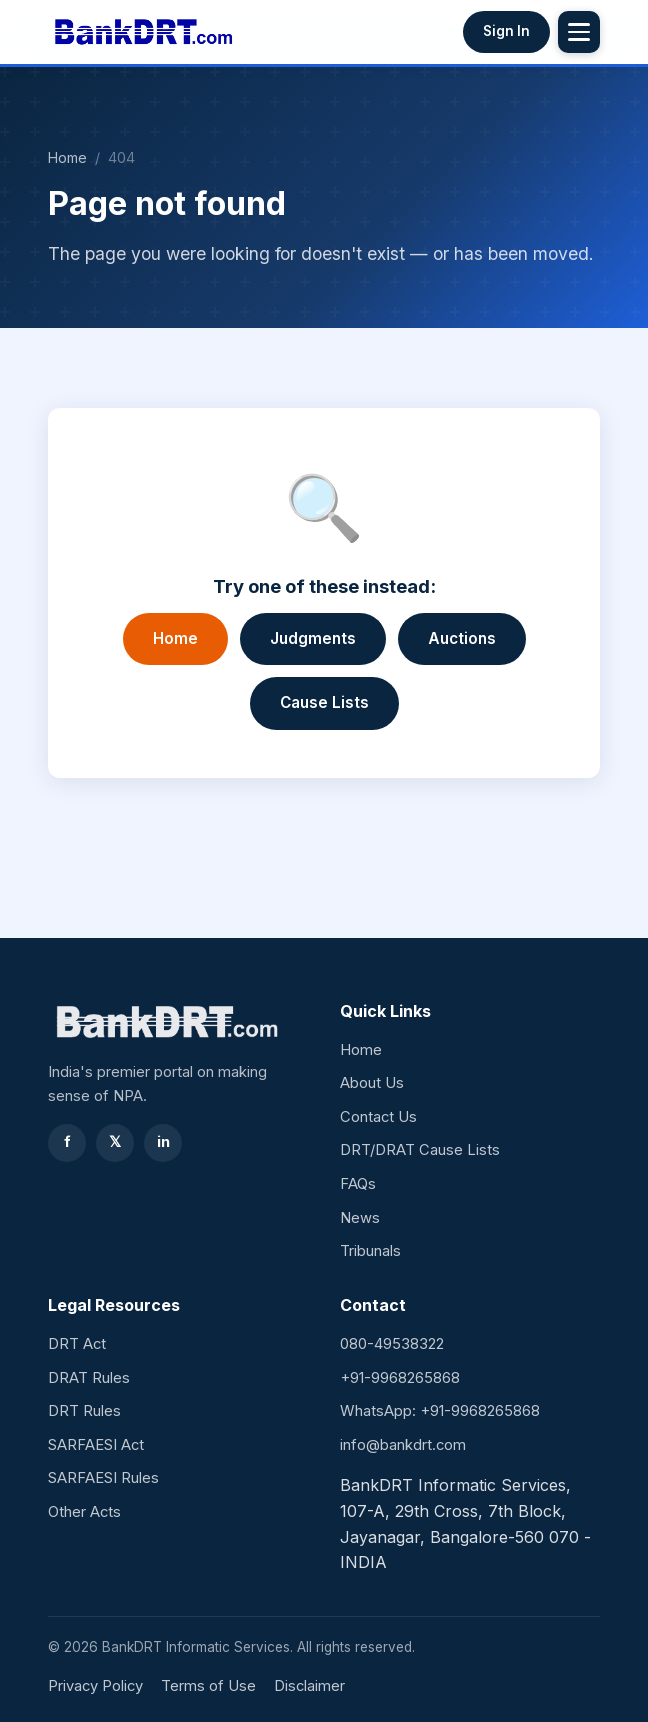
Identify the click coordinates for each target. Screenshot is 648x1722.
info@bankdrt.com (403, 1445)
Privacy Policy (95, 1686)
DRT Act (77, 1344)
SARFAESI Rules (103, 1478)
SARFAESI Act (96, 1445)
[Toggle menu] (579, 32)
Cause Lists (324, 702)
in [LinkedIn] (163, 1142)
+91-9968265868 (400, 1378)
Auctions (462, 638)
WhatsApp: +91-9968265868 (440, 1411)
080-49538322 (392, 1344)
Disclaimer (309, 1686)
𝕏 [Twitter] (115, 1142)
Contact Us (378, 1117)
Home (67, 157)
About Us (372, 1083)
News (360, 1218)
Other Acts (84, 1512)
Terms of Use (208, 1686)
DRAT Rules (89, 1378)
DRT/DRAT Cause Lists (420, 1150)
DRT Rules (84, 1411)
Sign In (506, 31)
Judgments (313, 638)
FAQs (358, 1184)
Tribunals (370, 1251)
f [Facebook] (67, 1142)
